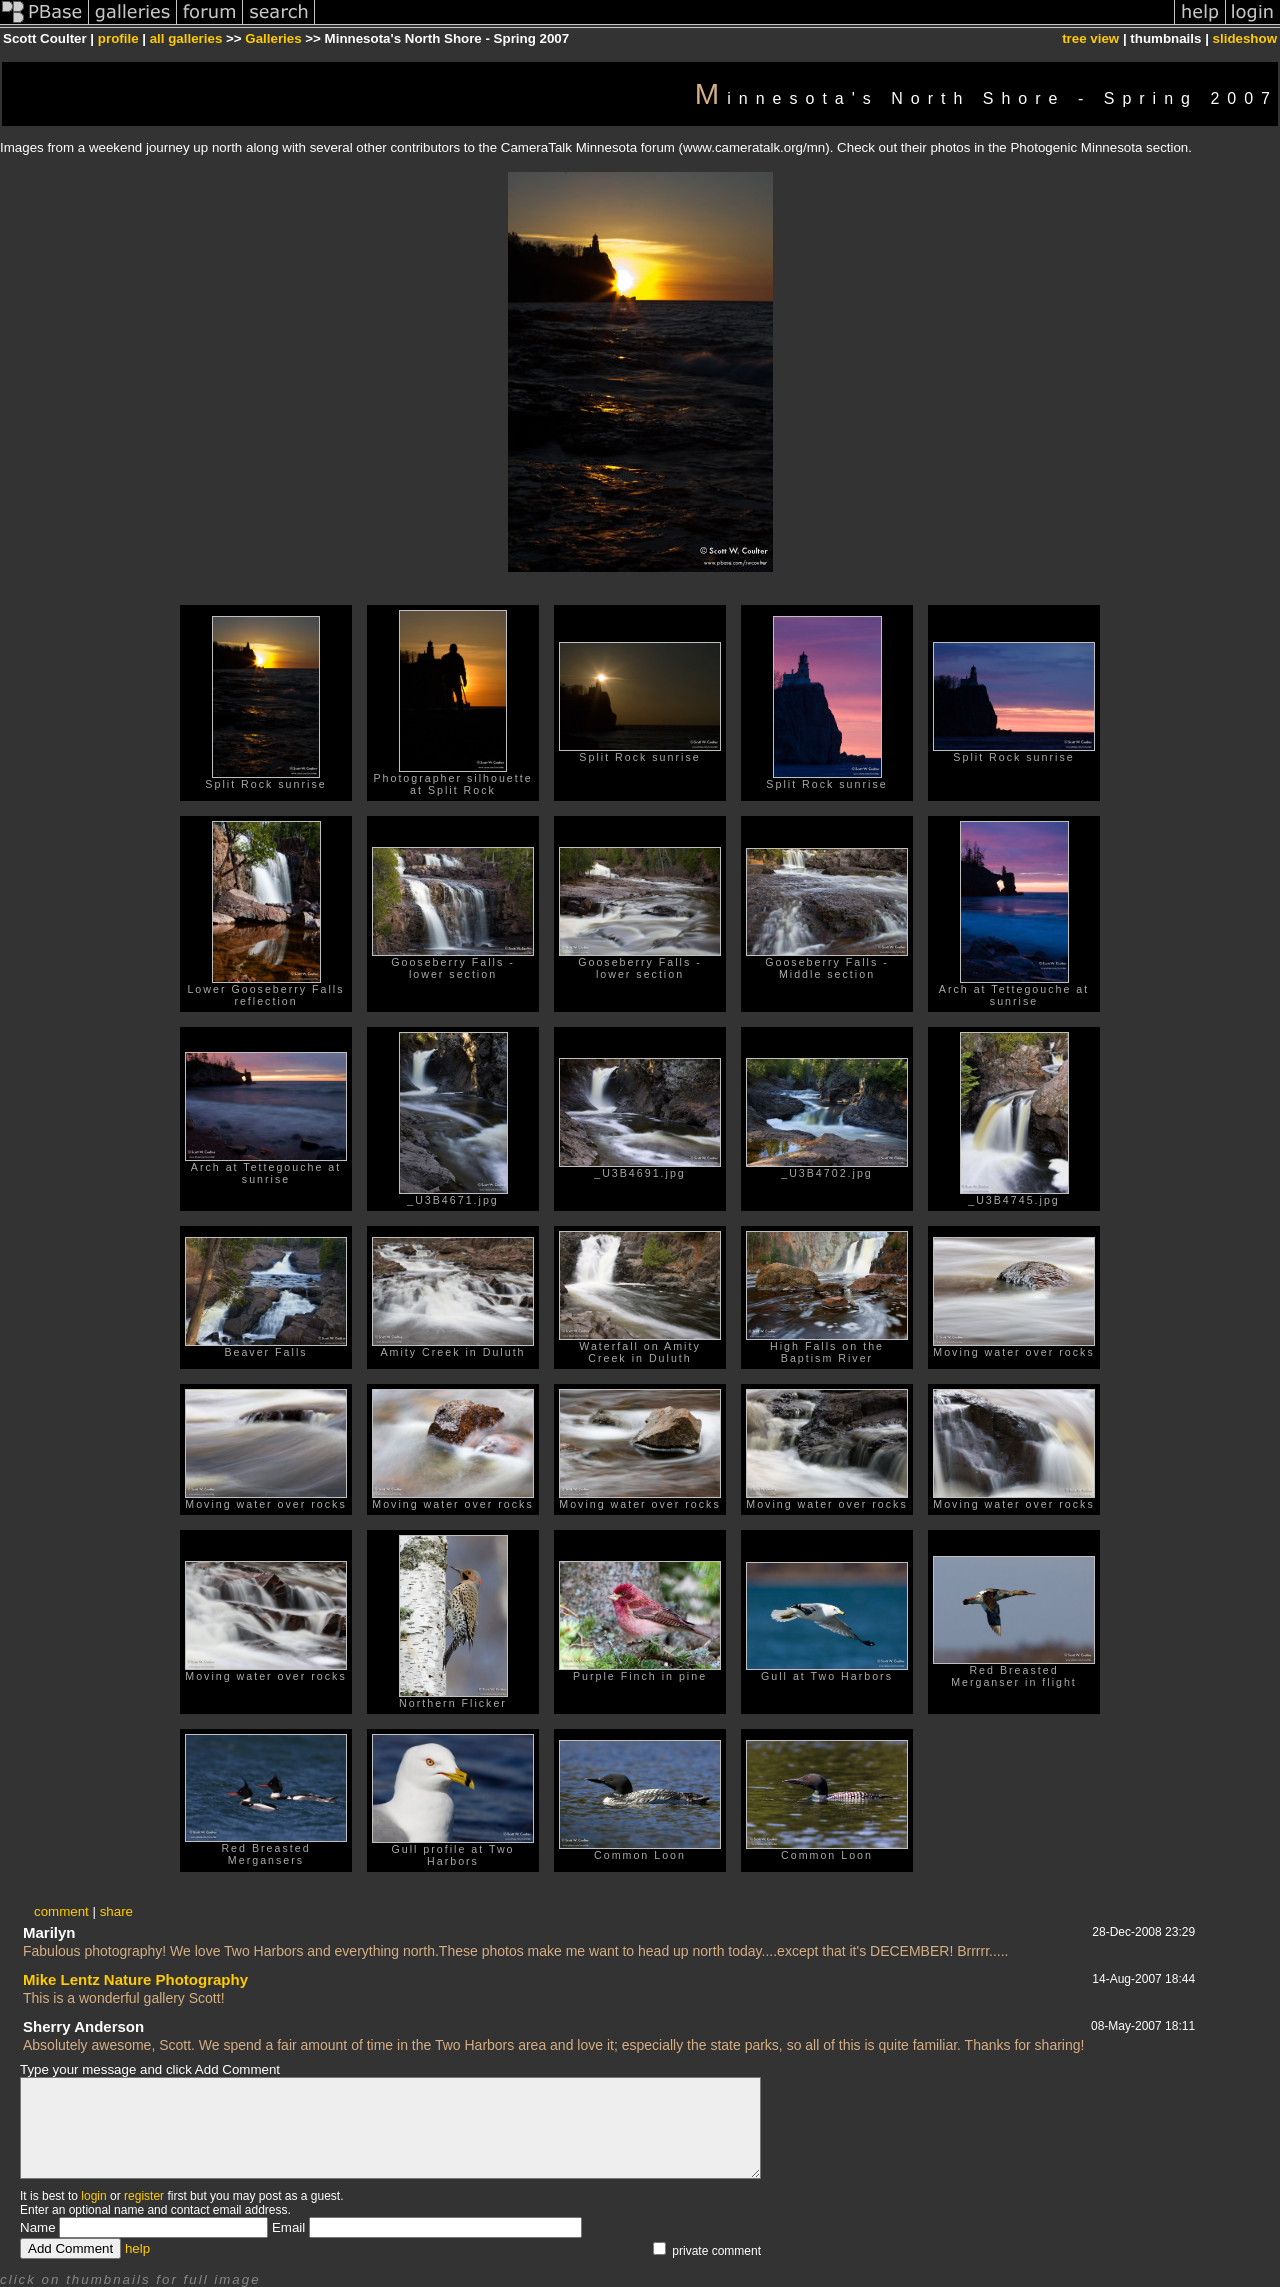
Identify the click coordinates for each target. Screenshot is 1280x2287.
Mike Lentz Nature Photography (135, 1979)
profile (118, 38)
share (116, 1911)
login (93, 2196)
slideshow (1245, 38)
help (137, 2248)
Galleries (273, 38)
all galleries (186, 38)
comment (61, 1911)
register (144, 2196)
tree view (1090, 38)
